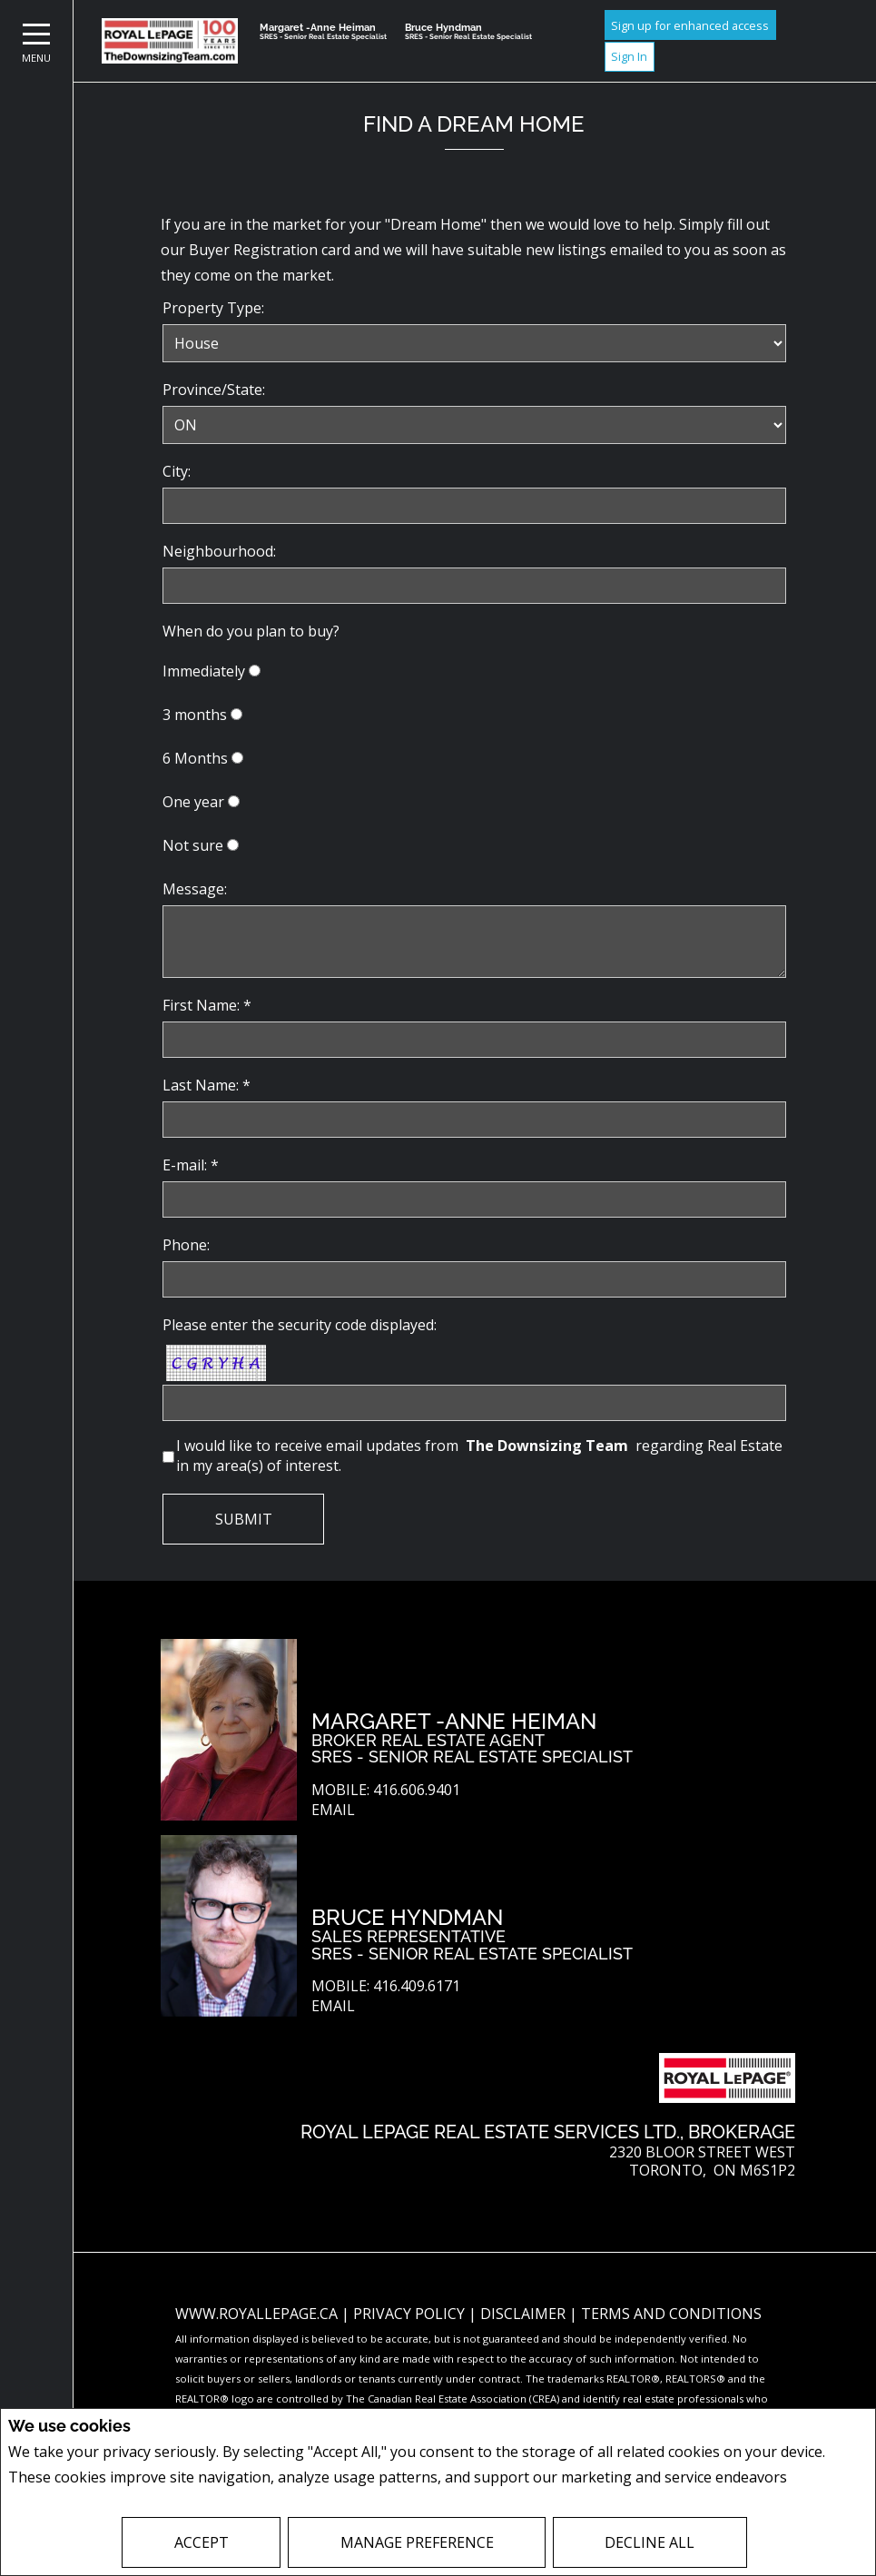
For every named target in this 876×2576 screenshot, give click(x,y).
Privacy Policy (410, 2314)
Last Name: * (206, 1085)
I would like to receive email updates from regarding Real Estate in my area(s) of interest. (479, 1456)
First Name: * (206, 1005)
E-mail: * (190, 1165)
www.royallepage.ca (256, 2314)
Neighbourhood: (219, 551)
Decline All (649, 2542)
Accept (201, 2542)
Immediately (203, 671)
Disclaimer (524, 2314)
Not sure (192, 845)
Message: (194, 889)
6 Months (195, 758)
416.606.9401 (416, 1790)
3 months (194, 715)
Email (333, 1810)
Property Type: (213, 308)
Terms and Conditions (671, 2314)
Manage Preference (417, 2542)
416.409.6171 (416, 1986)
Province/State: (213, 390)
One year (193, 802)
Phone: (186, 1245)
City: (176, 471)
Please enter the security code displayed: (299, 1325)
